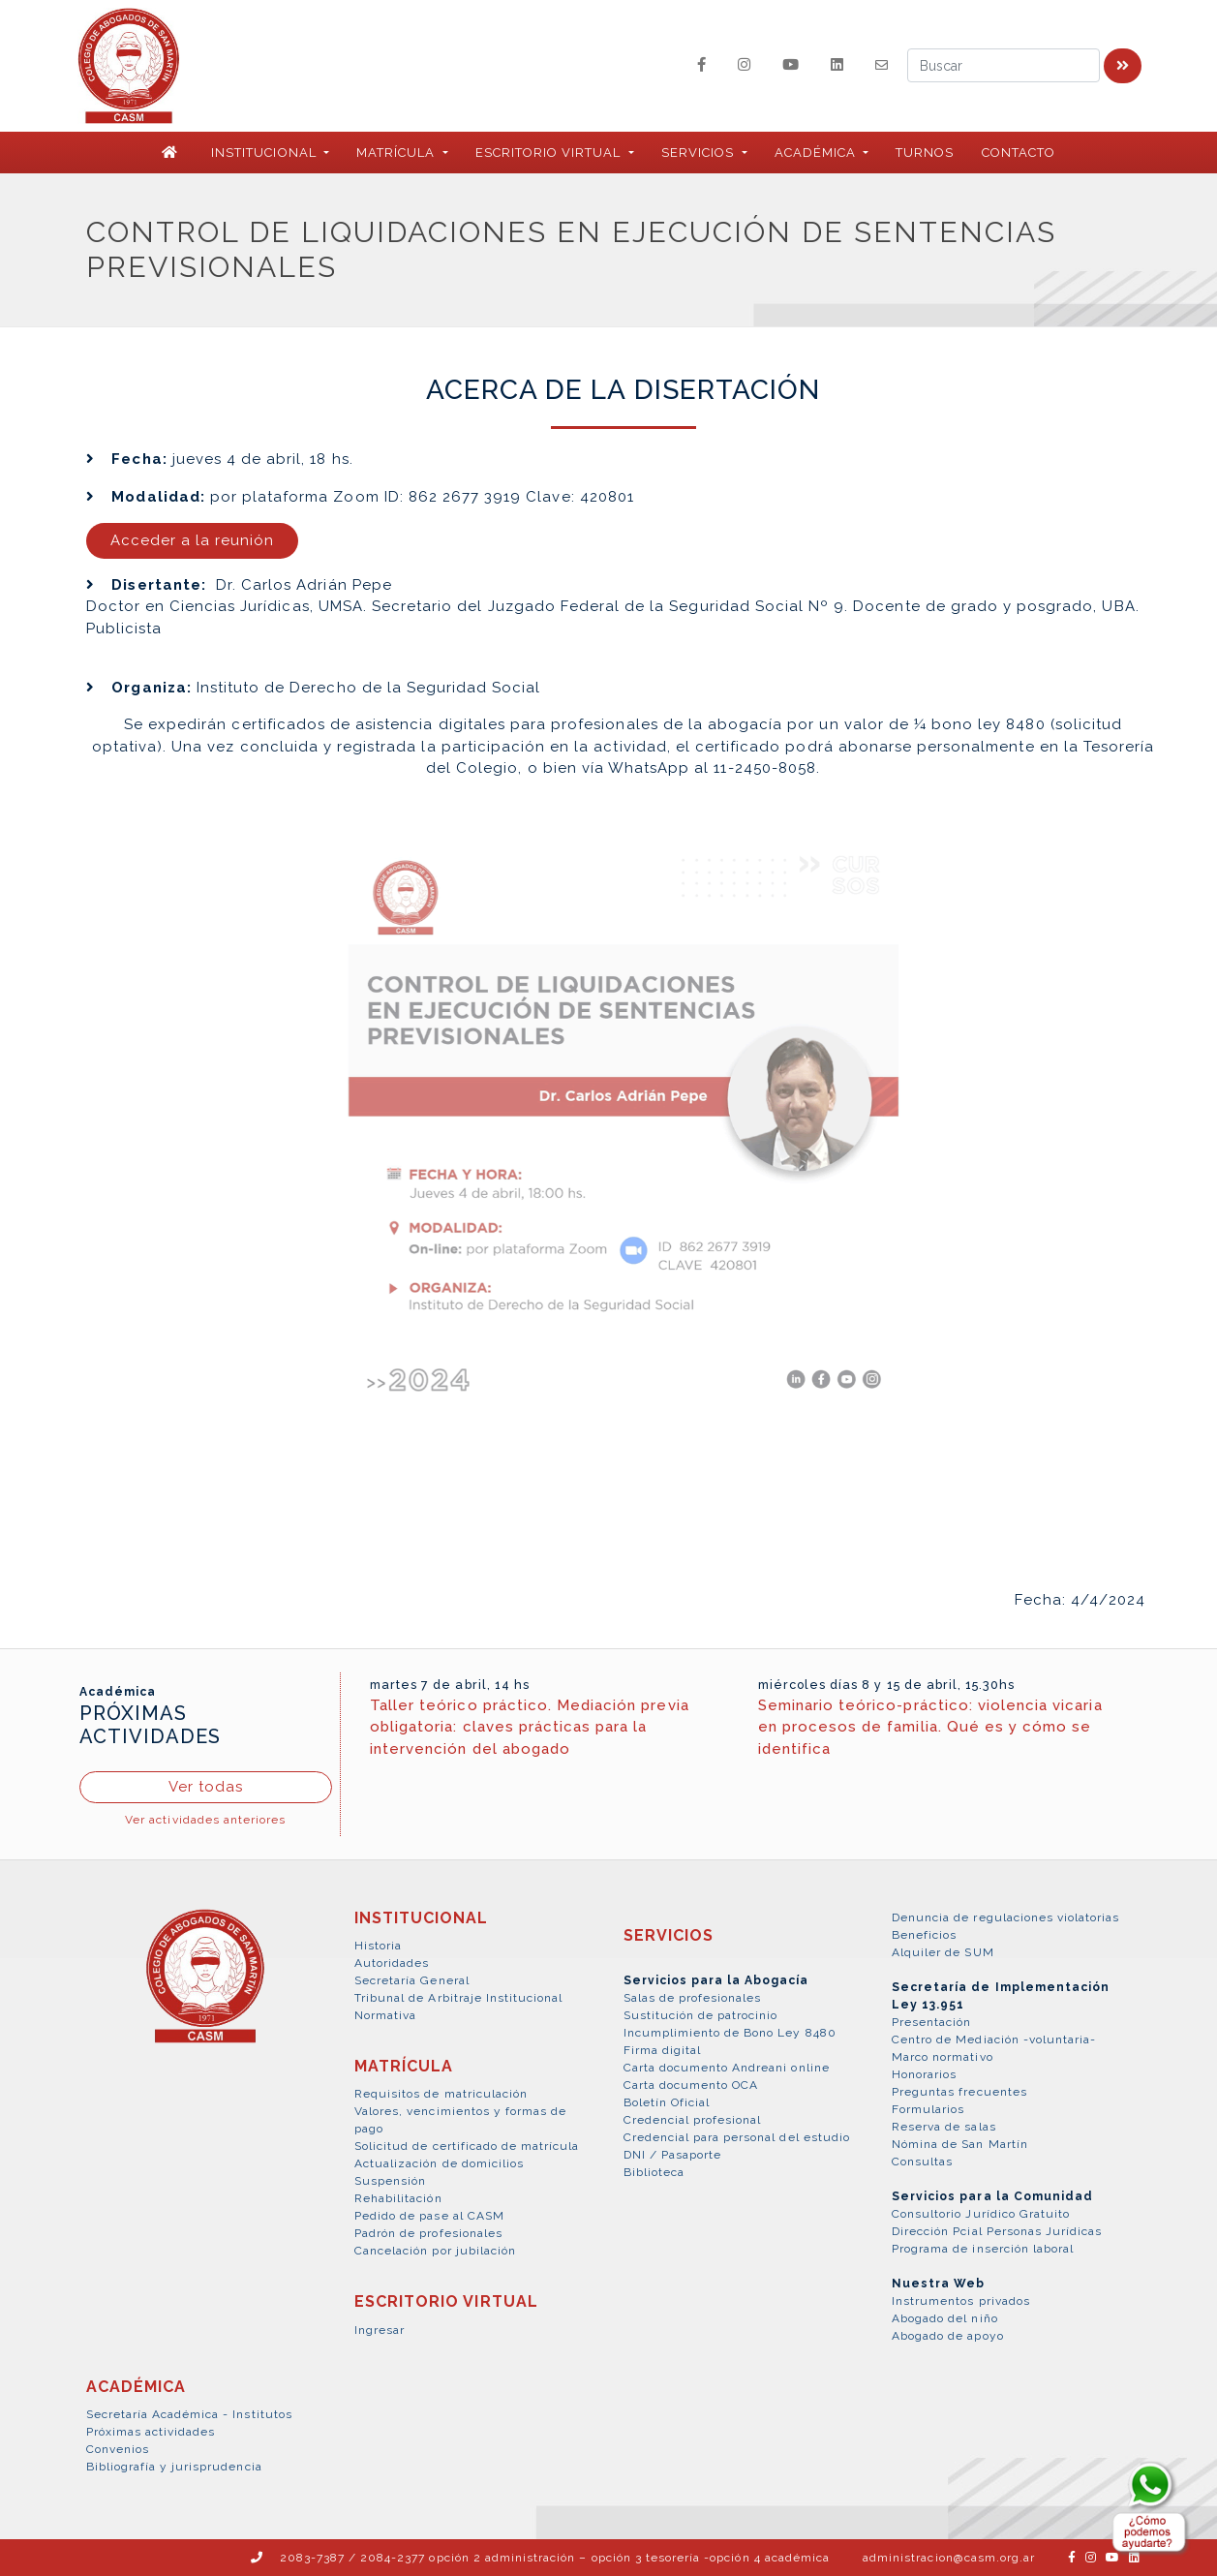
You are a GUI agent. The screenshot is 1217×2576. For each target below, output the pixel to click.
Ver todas (205, 1786)
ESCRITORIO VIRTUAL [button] (550, 152)
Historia (378, 1945)
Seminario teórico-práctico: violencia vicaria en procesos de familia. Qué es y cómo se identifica (930, 1727)
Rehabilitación (398, 2198)
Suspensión (390, 2181)
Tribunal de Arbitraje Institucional (458, 1998)
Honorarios (924, 2074)
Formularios (928, 2109)
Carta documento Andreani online (727, 2067)
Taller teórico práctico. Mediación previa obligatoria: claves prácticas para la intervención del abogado (529, 1727)
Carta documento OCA (691, 2085)
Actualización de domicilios (439, 2163)
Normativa (385, 2015)
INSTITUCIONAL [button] (265, 152)
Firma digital (663, 2050)
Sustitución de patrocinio (701, 2015)
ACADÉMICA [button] (817, 152)
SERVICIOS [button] (699, 152)
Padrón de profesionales (428, 2233)
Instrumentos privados (961, 2301)
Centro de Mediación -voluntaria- (994, 2039)
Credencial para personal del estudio (737, 2137)
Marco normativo (942, 2057)
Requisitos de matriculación (441, 2094)
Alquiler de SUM (943, 1952)
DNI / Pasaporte (673, 2155)
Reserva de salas (944, 2126)
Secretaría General (412, 1980)
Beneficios (924, 1935)
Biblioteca (654, 2172)
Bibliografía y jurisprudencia (174, 2466)
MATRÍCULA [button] (397, 152)
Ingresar (379, 2330)
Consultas (922, 2161)
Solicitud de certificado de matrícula (466, 2146)
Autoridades (391, 1963)
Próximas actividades (151, 2431)
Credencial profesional (693, 2120)
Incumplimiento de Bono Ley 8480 (730, 2032)
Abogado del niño (945, 2318)
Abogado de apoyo (948, 2336)
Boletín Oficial (667, 2102)
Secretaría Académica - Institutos (189, 2414)
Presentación (931, 2022)
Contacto (1018, 152)
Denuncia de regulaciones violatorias (1005, 1917)
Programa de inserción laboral (983, 2248)
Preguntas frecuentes (959, 2092)
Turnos (925, 152)
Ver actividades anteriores (205, 1819)
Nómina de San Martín (960, 2144)
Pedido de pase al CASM (429, 2216)
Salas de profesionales (693, 1998)
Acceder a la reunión (192, 540)
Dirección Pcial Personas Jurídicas (997, 2231)
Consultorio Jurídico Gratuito (981, 2214)
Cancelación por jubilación (435, 2250)
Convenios (117, 2449)
